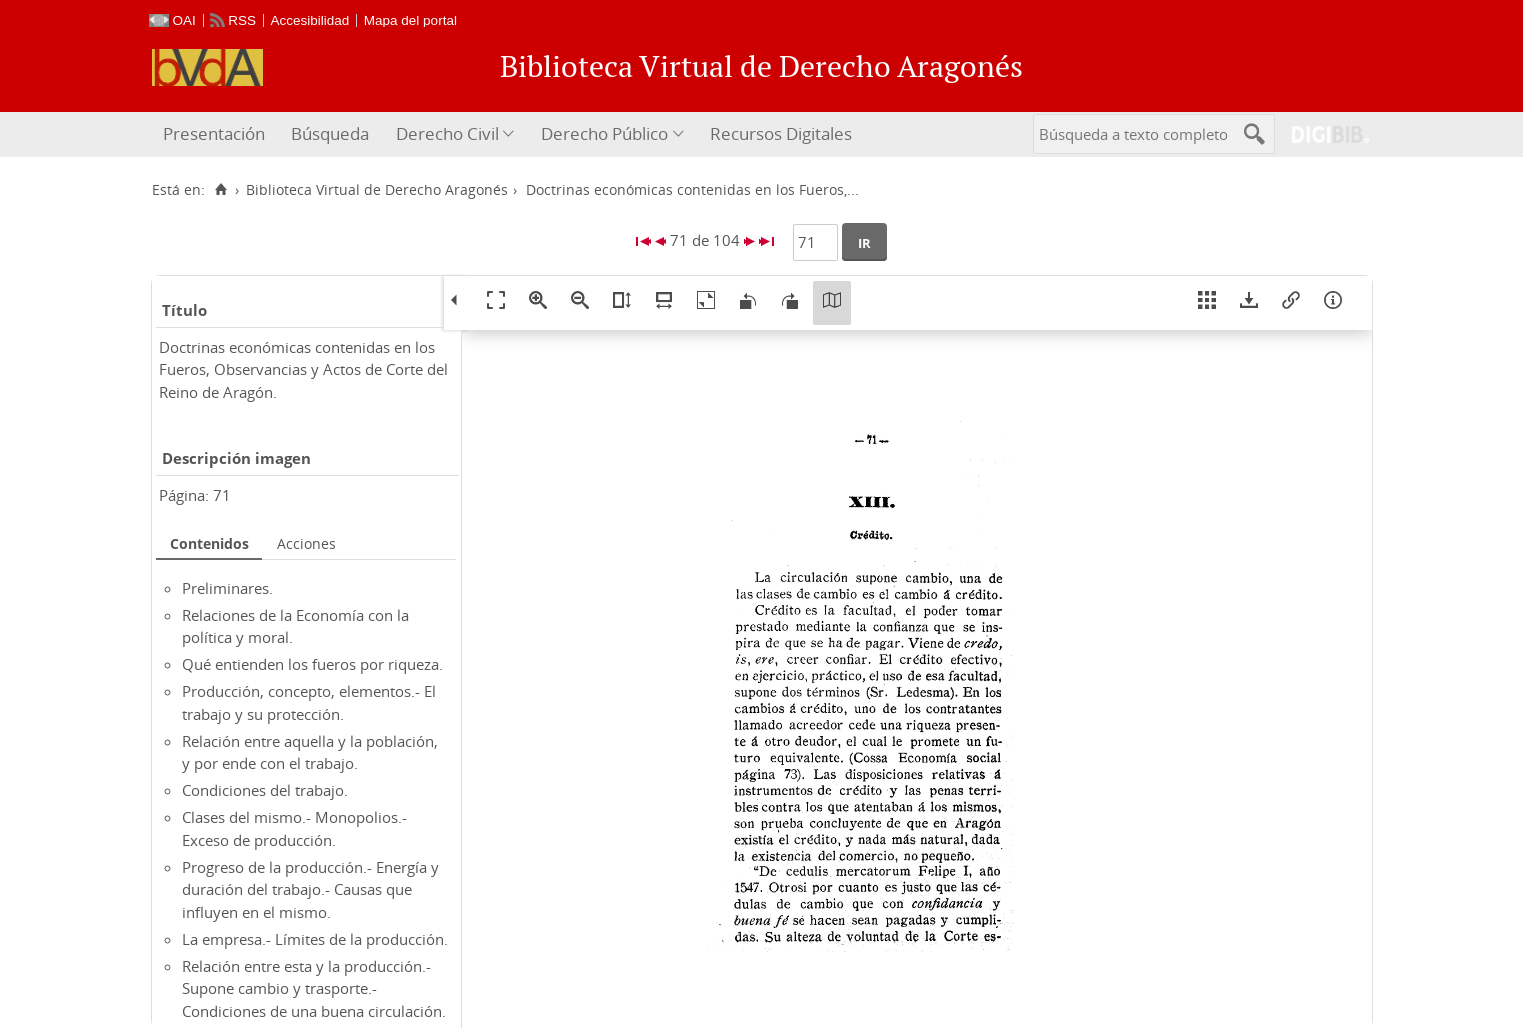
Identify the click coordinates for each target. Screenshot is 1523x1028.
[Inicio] (221, 190)
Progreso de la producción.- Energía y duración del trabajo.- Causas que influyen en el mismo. (310, 889)
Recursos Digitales (781, 133)
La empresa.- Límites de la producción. (315, 939)
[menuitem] (216, 134)
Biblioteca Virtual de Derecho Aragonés (377, 190)
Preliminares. (227, 588)
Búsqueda (330, 133)
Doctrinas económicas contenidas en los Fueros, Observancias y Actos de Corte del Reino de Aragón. (303, 369)
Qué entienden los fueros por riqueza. (312, 664)
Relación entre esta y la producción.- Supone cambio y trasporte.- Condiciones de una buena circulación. (314, 988)
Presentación (214, 133)
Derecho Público (604, 133)
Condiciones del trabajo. (265, 790)
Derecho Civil (447, 133)
